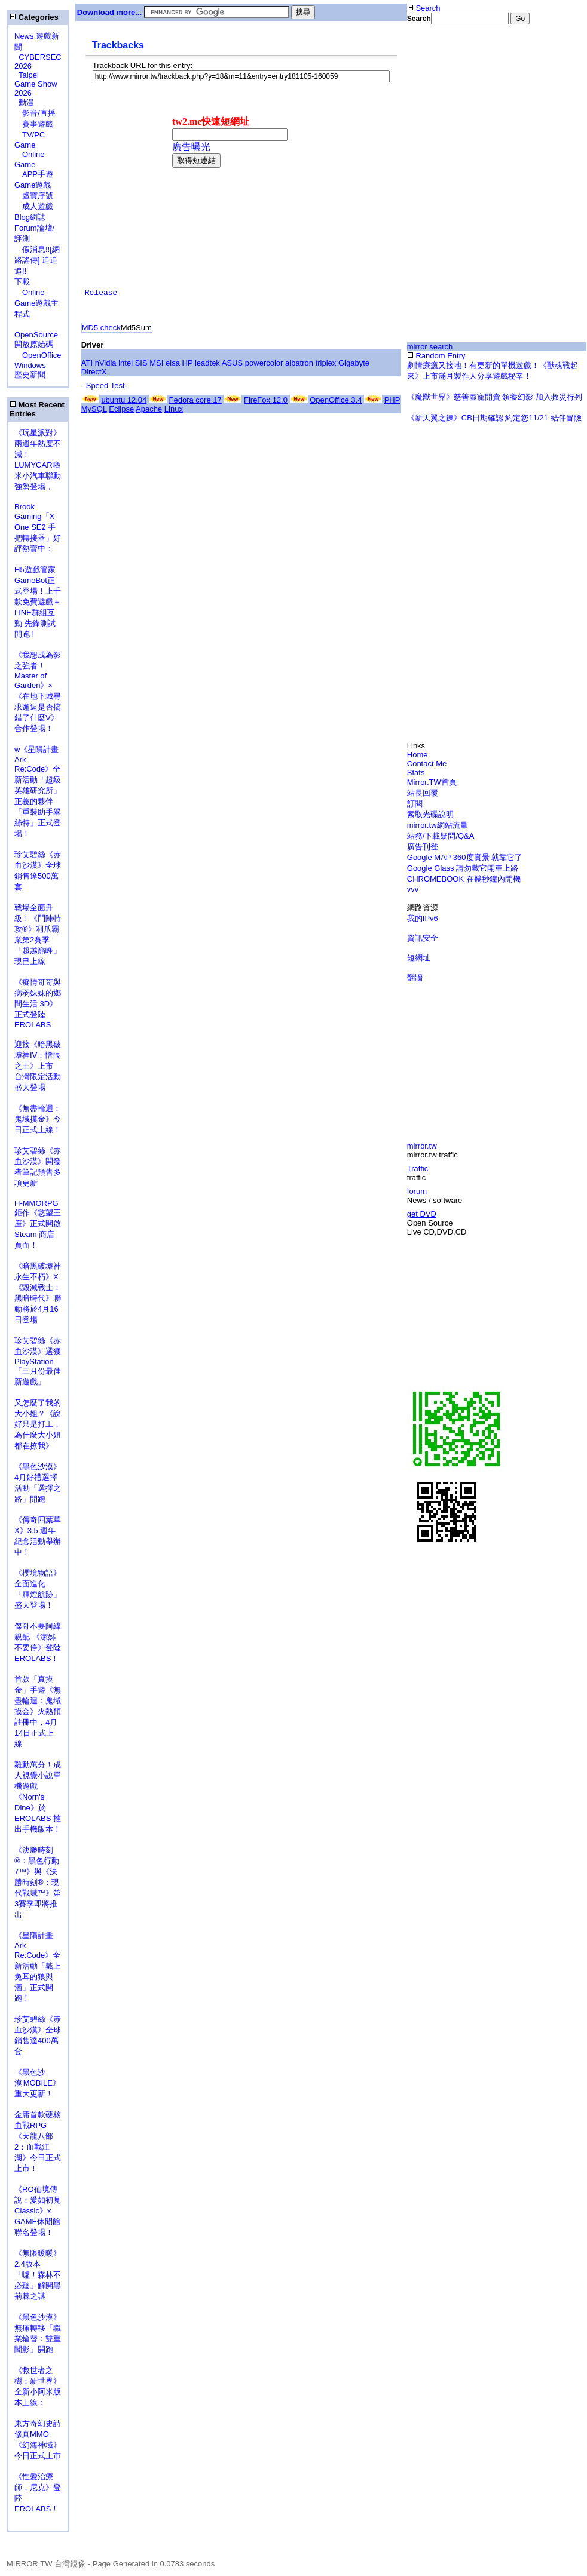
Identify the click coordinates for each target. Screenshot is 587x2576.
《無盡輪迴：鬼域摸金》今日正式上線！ (37, 1119)
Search (424, 8)
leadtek (207, 362)
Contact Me (427, 763)
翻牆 (415, 977)
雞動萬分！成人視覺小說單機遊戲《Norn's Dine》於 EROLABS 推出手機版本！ (37, 1797)
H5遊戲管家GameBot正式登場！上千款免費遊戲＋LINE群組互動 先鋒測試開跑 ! (37, 601)
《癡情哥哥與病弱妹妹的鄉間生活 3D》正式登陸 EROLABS (37, 1003)
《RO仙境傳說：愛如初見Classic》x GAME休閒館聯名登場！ (37, 2211)
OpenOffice (38, 355)
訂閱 (415, 803)
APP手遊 (33, 174)
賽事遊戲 (33, 123)
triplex (326, 362)
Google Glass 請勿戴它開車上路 (462, 868)
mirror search (430, 346)
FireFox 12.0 (266, 399)
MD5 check (101, 327)
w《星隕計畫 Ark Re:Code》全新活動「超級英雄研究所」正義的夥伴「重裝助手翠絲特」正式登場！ (37, 791)
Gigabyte (353, 362)
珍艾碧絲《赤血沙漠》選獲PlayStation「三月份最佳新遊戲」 (37, 1361)
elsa (173, 362)
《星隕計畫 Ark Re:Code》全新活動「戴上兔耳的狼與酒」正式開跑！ (37, 1967)
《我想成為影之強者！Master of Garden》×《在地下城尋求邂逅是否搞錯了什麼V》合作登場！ (37, 691)
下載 (22, 281)
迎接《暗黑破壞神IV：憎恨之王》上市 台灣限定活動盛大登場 (37, 1066)
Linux (173, 408)
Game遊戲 (32, 184)
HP (187, 362)
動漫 (26, 102)
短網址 (418, 957)
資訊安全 (422, 938)
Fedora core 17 (195, 399)
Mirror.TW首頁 (432, 782)
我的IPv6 (422, 918)
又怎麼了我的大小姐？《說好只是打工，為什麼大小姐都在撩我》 (37, 1424)
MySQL (94, 408)
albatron (299, 362)
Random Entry (436, 355)
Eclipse (121, 408)
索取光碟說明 (430, 814)
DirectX (94, 371)
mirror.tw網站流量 (437, 825)
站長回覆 (422, 792)
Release (101, 292)
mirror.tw (422, 1145)
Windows (30, 365)
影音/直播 (35, 113)
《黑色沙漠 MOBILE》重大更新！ (37, 2083)
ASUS (232, 362)
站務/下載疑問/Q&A (441, 835)
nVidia (106, 362)
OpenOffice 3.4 (336, 399)
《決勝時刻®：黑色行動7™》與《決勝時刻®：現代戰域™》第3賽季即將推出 (37, 1882)
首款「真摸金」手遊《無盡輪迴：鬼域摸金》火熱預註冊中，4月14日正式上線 (37, 1711)
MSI (156, 362)
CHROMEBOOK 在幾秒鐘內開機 (464, 878)
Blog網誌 (29, 217)
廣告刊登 (422, 846)
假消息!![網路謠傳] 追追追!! (37, 260)
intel (125, 362)
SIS (141, 362)
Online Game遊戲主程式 (36, 303)
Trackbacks (118, 45)
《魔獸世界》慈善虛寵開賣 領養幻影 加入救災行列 (494, 396)
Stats (416, 772)
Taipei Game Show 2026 (35, 83)
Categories (34, 17)
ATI (87, 362)
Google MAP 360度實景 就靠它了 (464, 857)
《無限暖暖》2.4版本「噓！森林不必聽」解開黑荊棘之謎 (37, 2275)
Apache (149, 408)
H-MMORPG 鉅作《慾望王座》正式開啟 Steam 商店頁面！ (37, 1224)
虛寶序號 (33, 195)
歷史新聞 (29, 374)
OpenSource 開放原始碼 (36, 334)
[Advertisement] (496, 118)
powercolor (264, 362)
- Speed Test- (104, 385)
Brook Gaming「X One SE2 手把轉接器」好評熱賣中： (37, 527)
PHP (392, 399)
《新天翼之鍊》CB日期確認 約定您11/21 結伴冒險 (494, 417)
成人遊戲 (33, 206)
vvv (413, 889)
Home (417, 754)
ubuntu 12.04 (123, 399)
